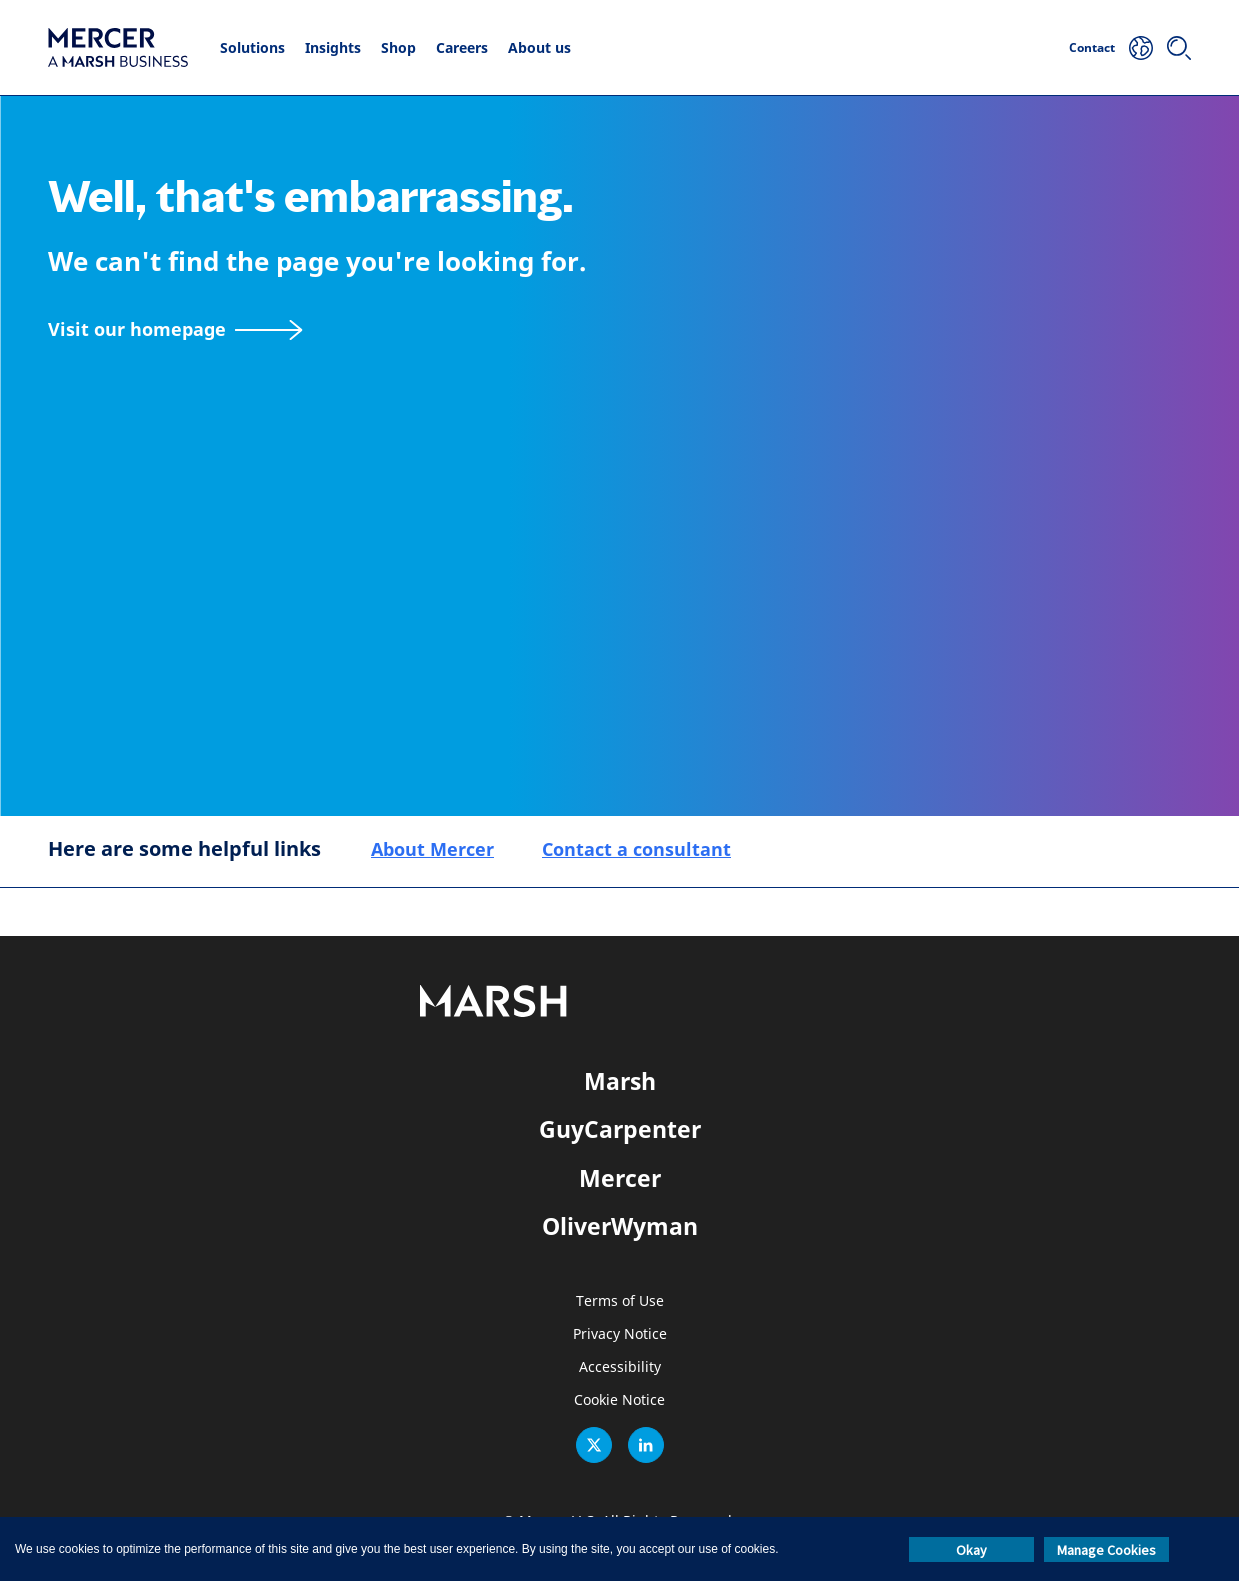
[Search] (1179, 48)
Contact (1092, 47)
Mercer (620, 1178)
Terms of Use (620, 1301)
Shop (398, 47)
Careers (462, 47)
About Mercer (432, 849)
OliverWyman (620, 1226)
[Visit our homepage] (175, 329)
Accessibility (620, 1367)
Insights (333, 47)
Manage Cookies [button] (1106, 1550)
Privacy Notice (620, 1334)
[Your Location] (1141, 48)
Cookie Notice (619, 1400)
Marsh (620, 1081)
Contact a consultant (636, 849)
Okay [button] (971, 1550)
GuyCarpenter (620, 1129)
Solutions (252, 47)
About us (539, 47)
